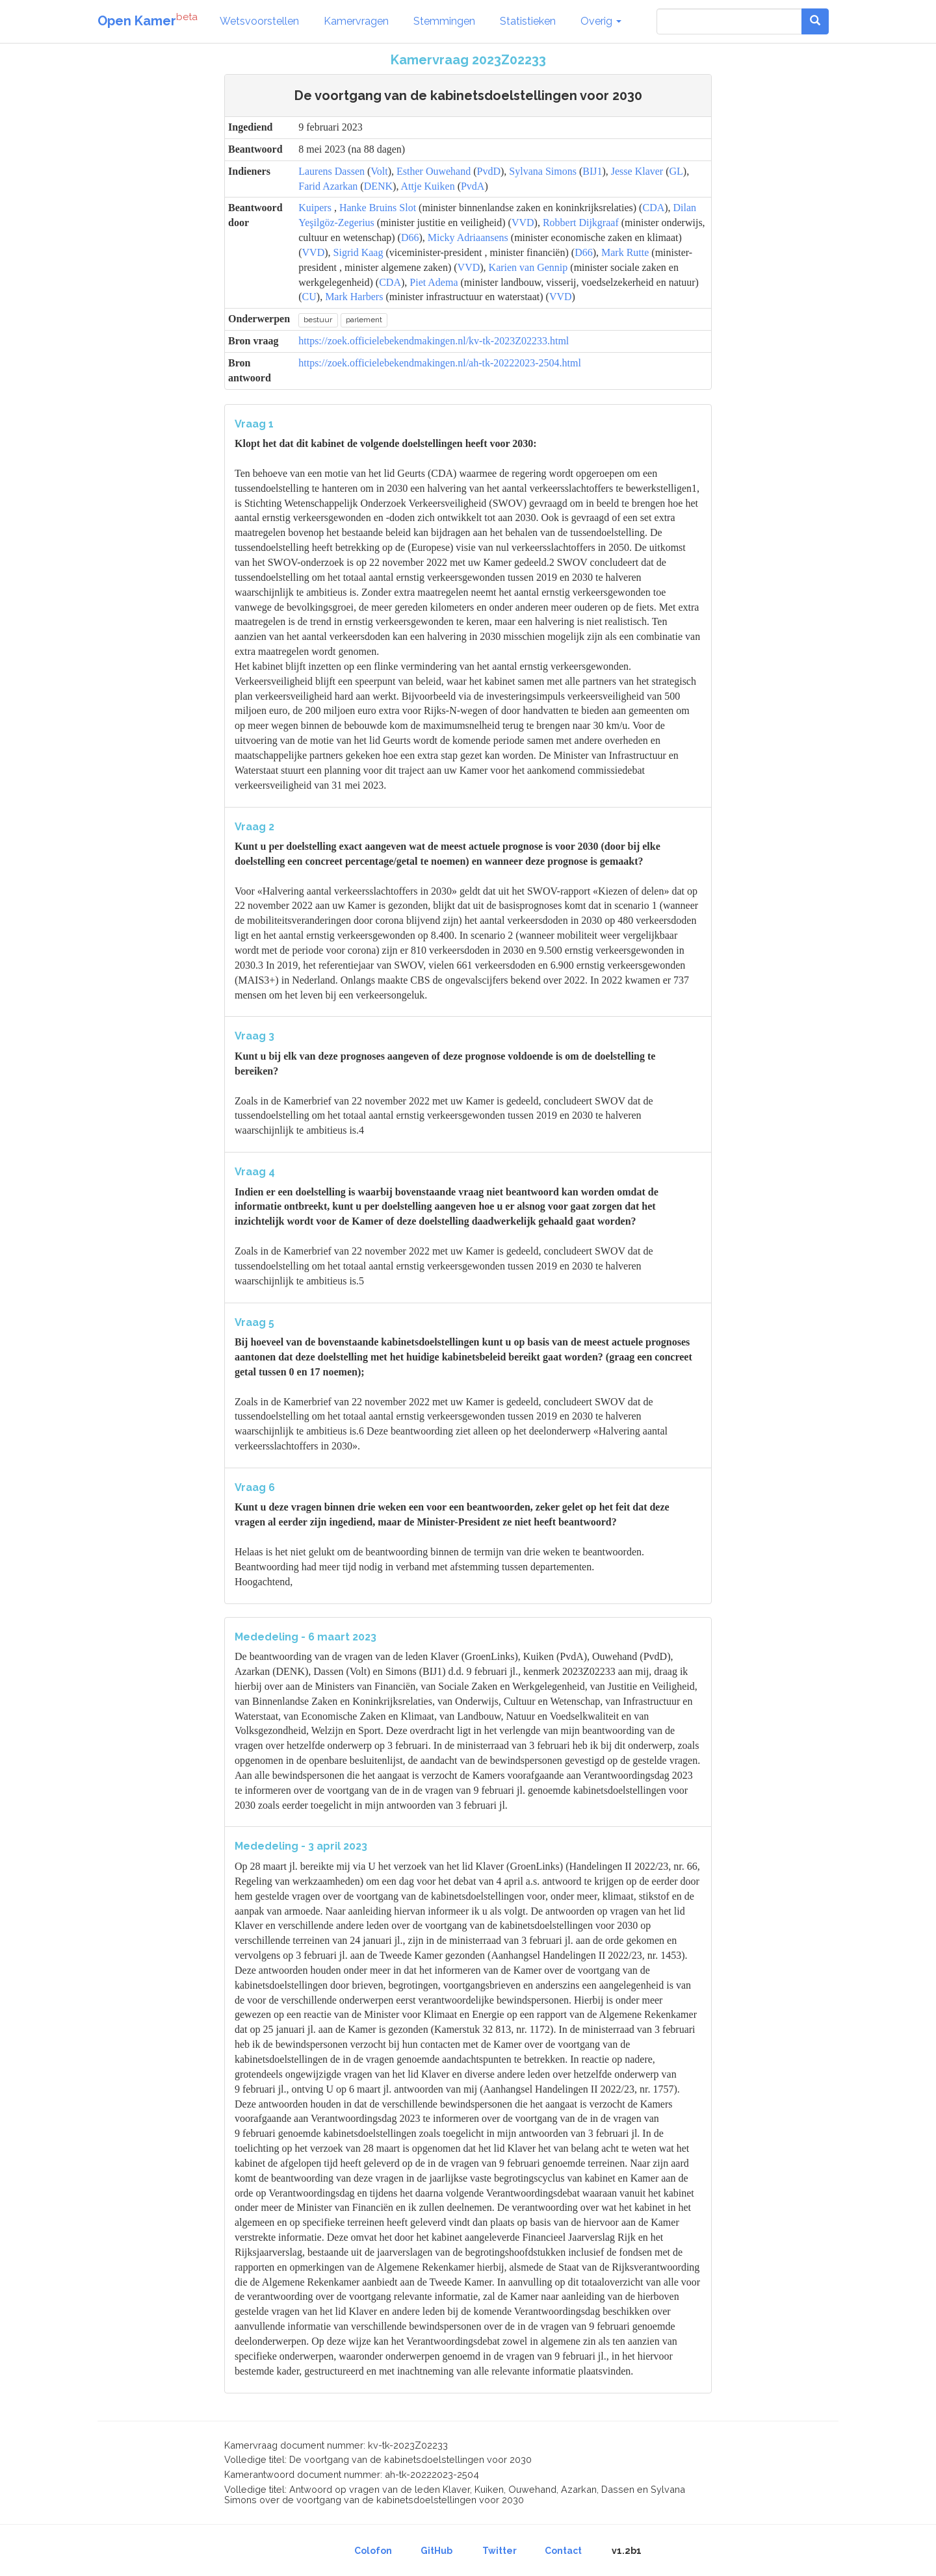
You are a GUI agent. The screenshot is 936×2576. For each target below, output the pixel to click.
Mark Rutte (625, 252)
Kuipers (315, 207)
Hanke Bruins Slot (377, 207)
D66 (410, 237)
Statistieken (528, 21)
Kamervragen (356, 21)
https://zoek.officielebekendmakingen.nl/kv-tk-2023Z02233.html (433, 340)
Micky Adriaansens (468, 237)
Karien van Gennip (528, 267)
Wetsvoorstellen (259, 21)
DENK (378, 186)
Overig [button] (600, 21)
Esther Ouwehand (433, 171)
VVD (523, 222)
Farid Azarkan (328, 186)
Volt (378, 171)
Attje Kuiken (428, 186)
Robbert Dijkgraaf (581, 222)
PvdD (488, 171)
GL (676, 171)
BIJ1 (592, 171)
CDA (653, 207)
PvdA (472, 186)
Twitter (499, 2550)
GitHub (436, 2550)
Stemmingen (444, 21)
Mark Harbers (354, 296)
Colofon (373, 2550)
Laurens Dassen (331, 171)
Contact (563, 2550)
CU (309, 296)
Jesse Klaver (637, 171)
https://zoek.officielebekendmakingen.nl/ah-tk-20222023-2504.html (439, 362)
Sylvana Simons (543, 171)
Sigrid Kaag (358, 252)
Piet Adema (434, 282)
